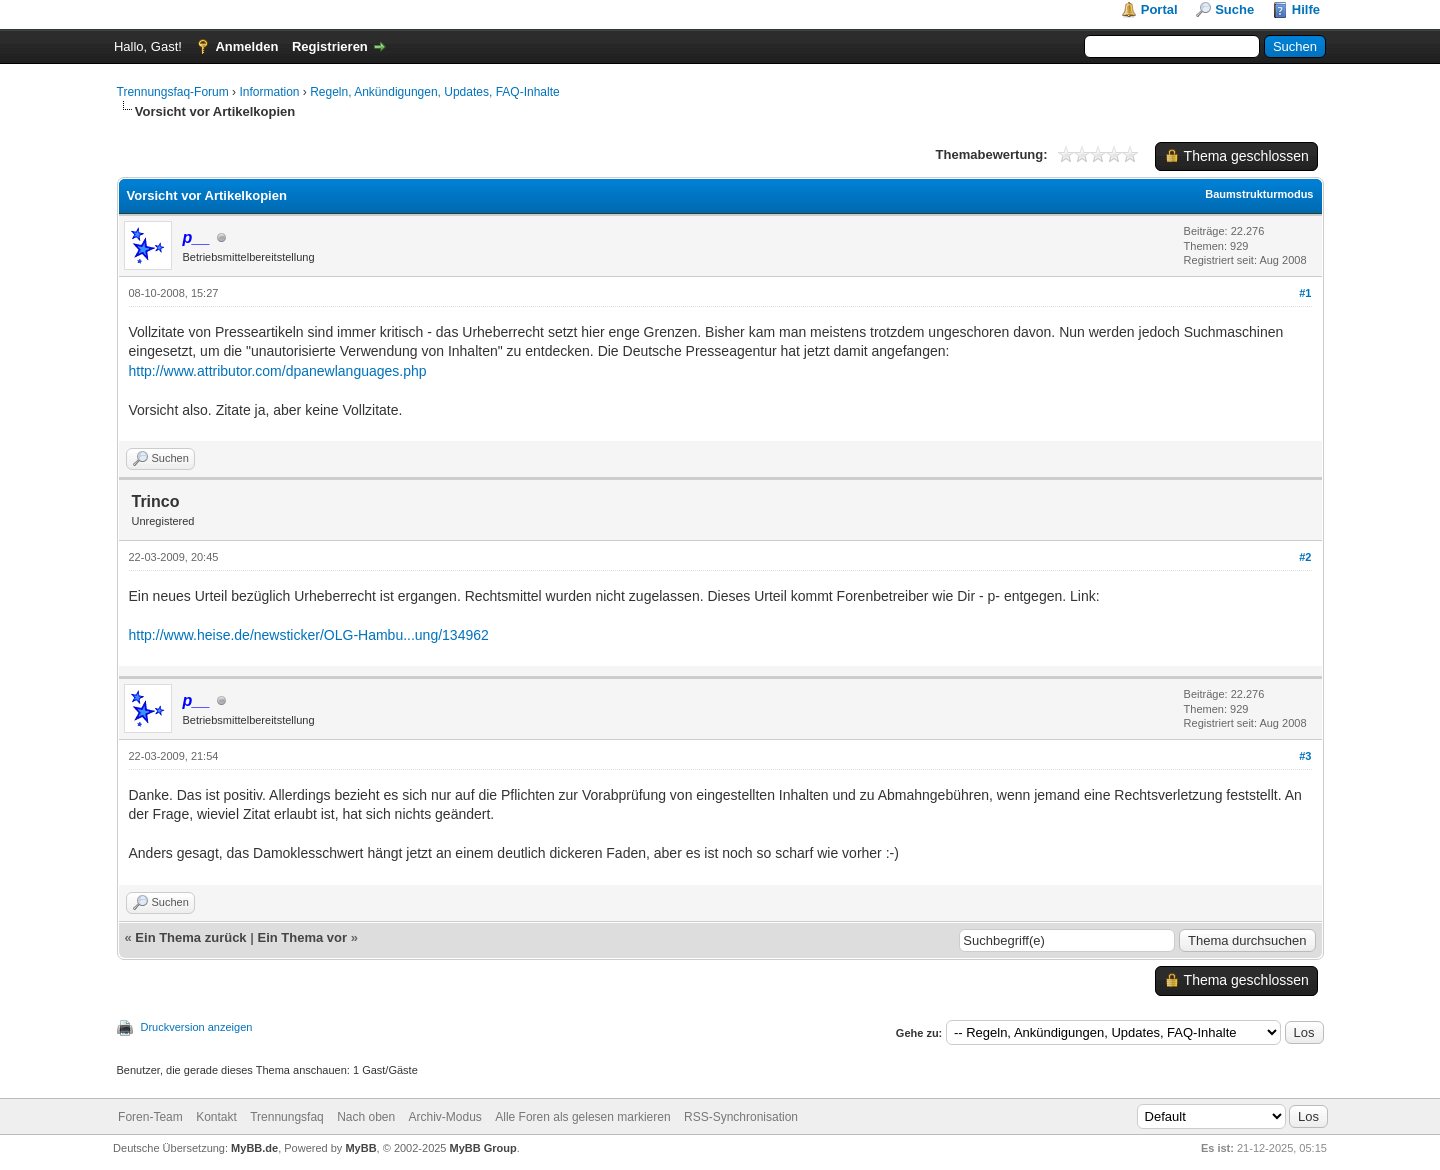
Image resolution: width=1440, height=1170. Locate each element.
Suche (1234, 9)
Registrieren (330, 46)
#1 (1305, 293)
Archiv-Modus (445, 1117)
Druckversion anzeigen (197, 1027)
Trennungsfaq (287, 1117)
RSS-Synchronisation (741, 1117)
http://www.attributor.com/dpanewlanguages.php (278, 371)
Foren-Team (150, 1117)
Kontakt (216, 1117)
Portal (1159, 9)
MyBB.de (254, 1148)
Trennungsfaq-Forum (173, 92)
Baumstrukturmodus (1259, 194)
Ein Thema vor (302, 937)
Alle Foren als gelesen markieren (582, 1117)
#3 (1305, 756)
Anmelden (246, 46)
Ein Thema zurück (190, 937)
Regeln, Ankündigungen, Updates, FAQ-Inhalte (435, 92)
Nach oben (366, 1117)
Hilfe (1306, 9)
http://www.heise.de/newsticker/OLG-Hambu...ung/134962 (309, 635)
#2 (1305, 557)
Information (269, 92)
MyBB (360, 1148)
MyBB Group (483, 1148)
